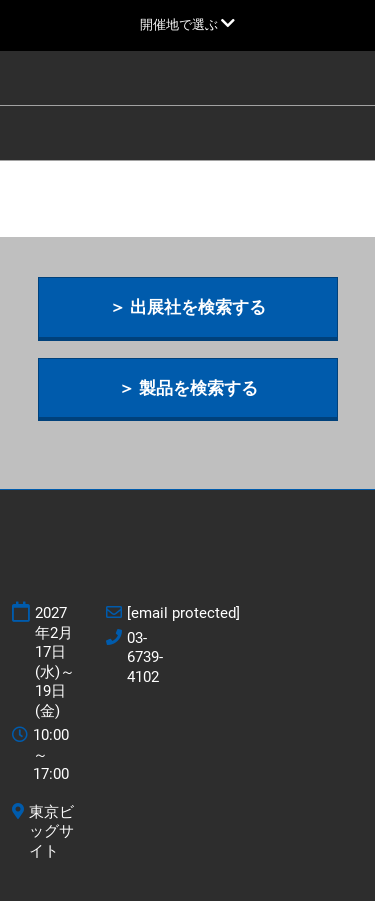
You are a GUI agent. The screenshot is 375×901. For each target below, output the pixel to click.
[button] (188, 307)
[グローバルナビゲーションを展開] (187, 24)
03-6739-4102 (145, 657)
